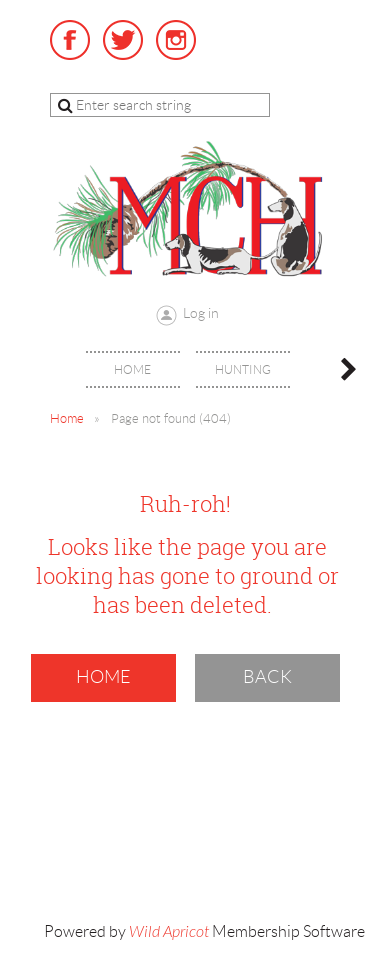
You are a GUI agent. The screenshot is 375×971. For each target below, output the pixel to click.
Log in (201, 313)
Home (67, 418)
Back (267, 677)
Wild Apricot (169, 932)
